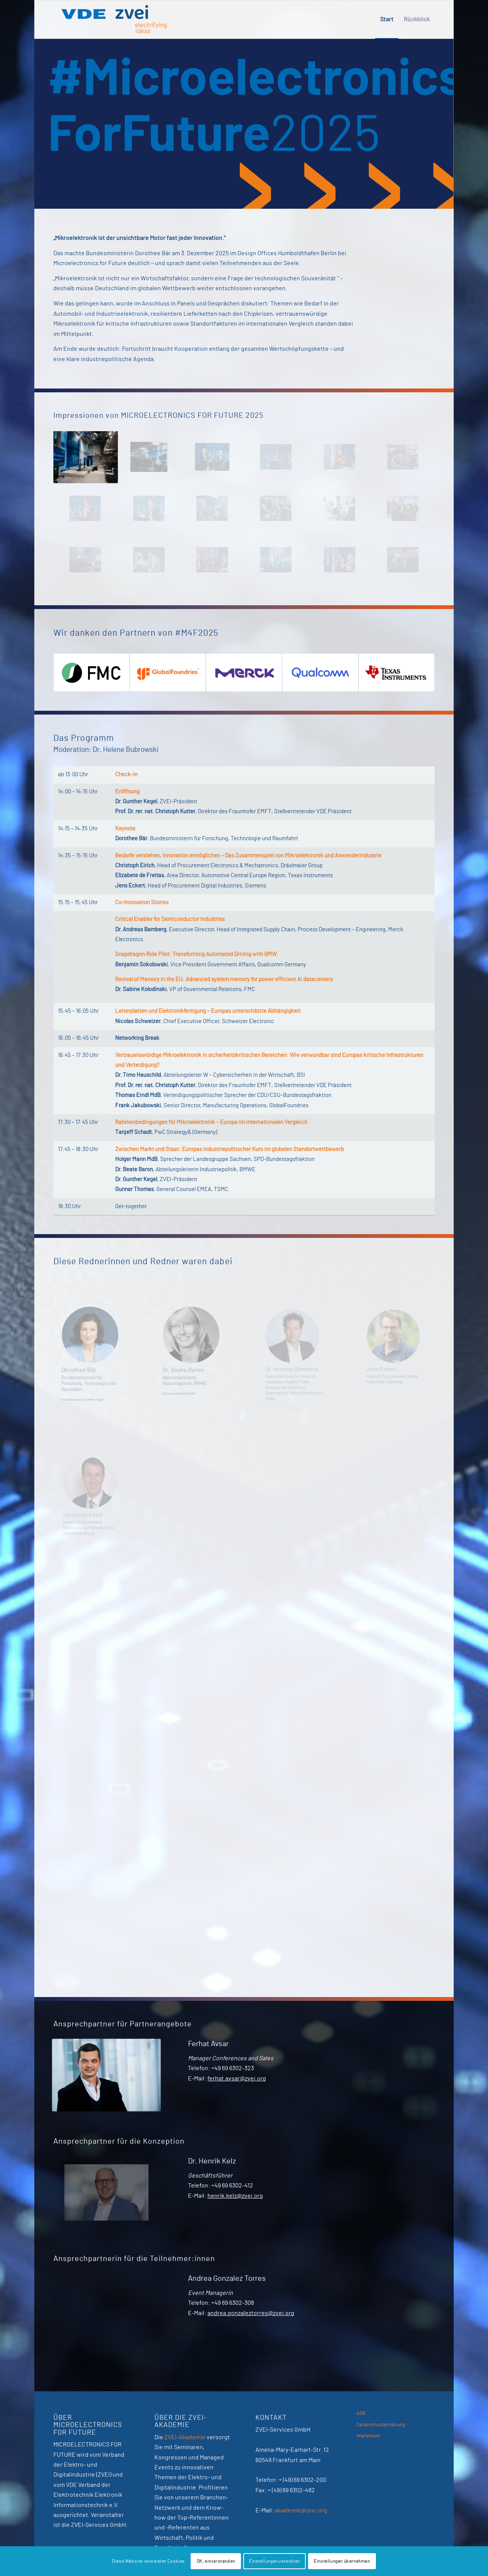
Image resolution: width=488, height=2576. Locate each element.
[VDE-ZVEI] (113, 19)
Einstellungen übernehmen (342, 2561)
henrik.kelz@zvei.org (235, 2196)
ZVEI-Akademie (184, 2437)
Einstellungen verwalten (274, 2561)
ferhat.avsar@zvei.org (236, 2079)
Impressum (368, 2436)
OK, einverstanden (216, 2561)
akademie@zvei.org (301, 2510)
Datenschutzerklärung (380, 2424)
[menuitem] (386, 19)
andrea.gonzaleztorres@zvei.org (250, 2313)
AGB (361, 2413)
